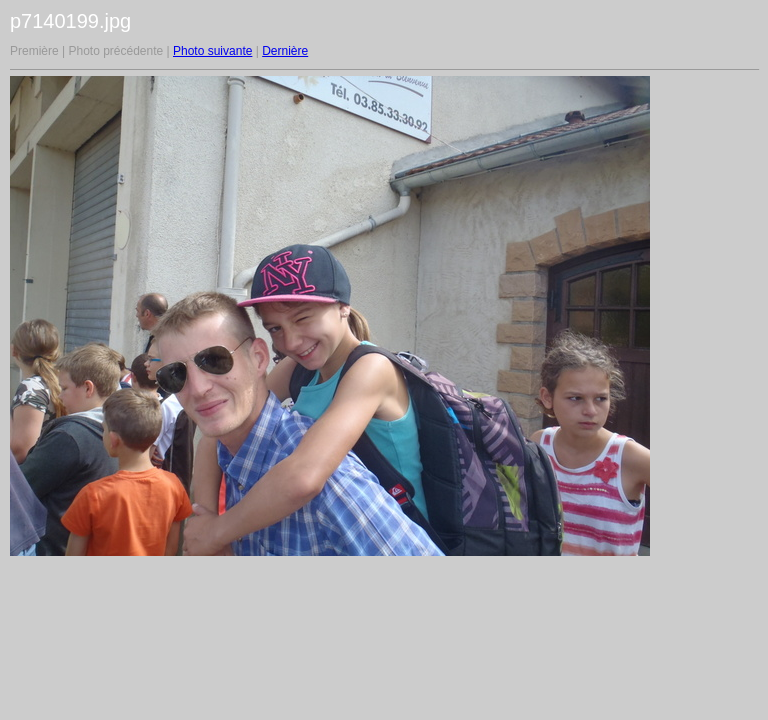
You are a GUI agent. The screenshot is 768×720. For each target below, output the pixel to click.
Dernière (285, 51)
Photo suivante (212, 51)
